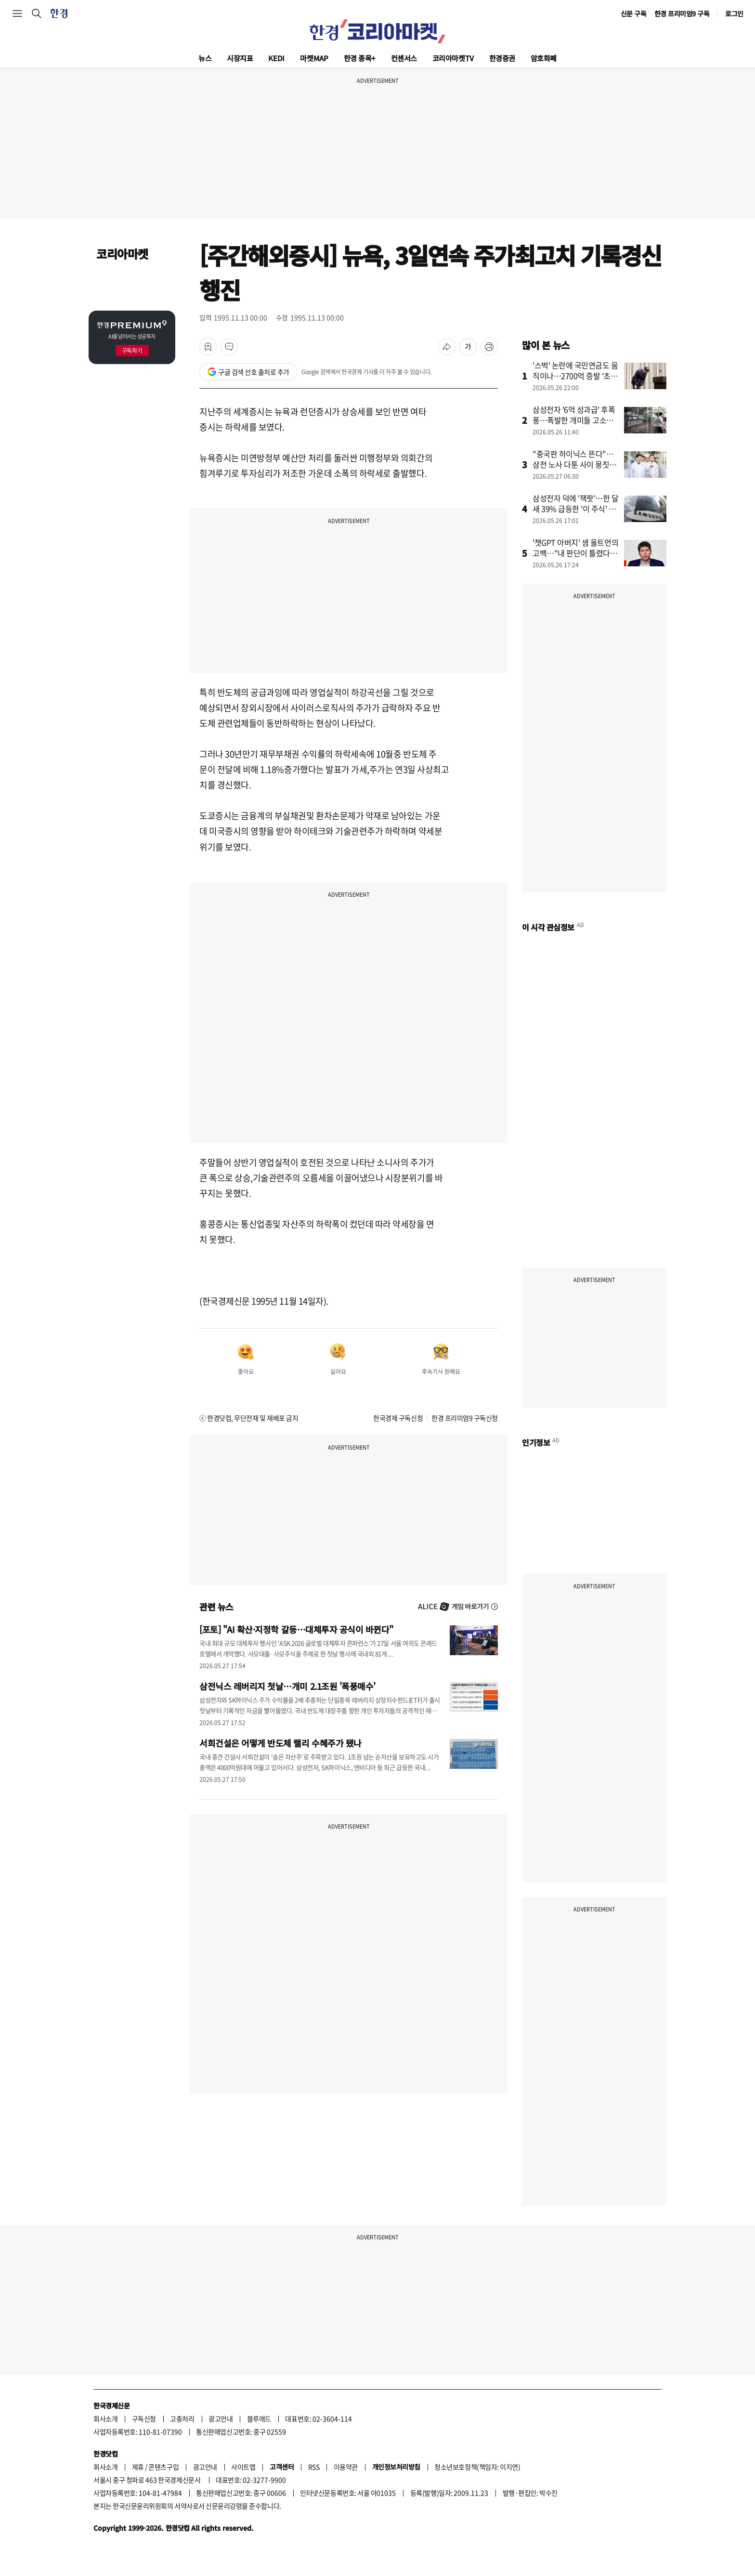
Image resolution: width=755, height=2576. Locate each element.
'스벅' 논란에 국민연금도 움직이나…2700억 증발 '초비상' (575, 375)
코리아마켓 (453, 58)
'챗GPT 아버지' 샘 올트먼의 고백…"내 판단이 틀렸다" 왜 (575, 552)
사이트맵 (243, 2466)
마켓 (314, 58)
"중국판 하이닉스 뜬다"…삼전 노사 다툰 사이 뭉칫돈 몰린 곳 (574, 464)
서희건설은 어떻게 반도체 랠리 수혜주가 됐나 (280, 1743)
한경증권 (502, 58)
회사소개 (105, 2418)
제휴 (138, 2466)
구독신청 (144, 2418)
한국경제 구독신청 (398, 1418)
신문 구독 (634, 13)
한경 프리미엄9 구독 (682, 13)
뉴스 (204, 58)
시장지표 (240, 58)
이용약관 (346, 2466)
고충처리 (182, 2418)
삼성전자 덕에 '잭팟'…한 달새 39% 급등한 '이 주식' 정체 (576, 508)
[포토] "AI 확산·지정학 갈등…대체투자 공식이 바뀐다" (296, 1629)
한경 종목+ (360, 58)
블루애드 (259, 2418)
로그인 (734, 13)
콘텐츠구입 (163, 2466)
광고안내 (220, 2418)
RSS (314, 2466)
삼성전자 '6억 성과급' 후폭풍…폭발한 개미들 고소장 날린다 (574, 420)
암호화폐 (544, 58)
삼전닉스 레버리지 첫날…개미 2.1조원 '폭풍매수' (287, 1686)
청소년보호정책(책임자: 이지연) (477, 2466)
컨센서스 (404, 58)
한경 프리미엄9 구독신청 (464, 1418)
